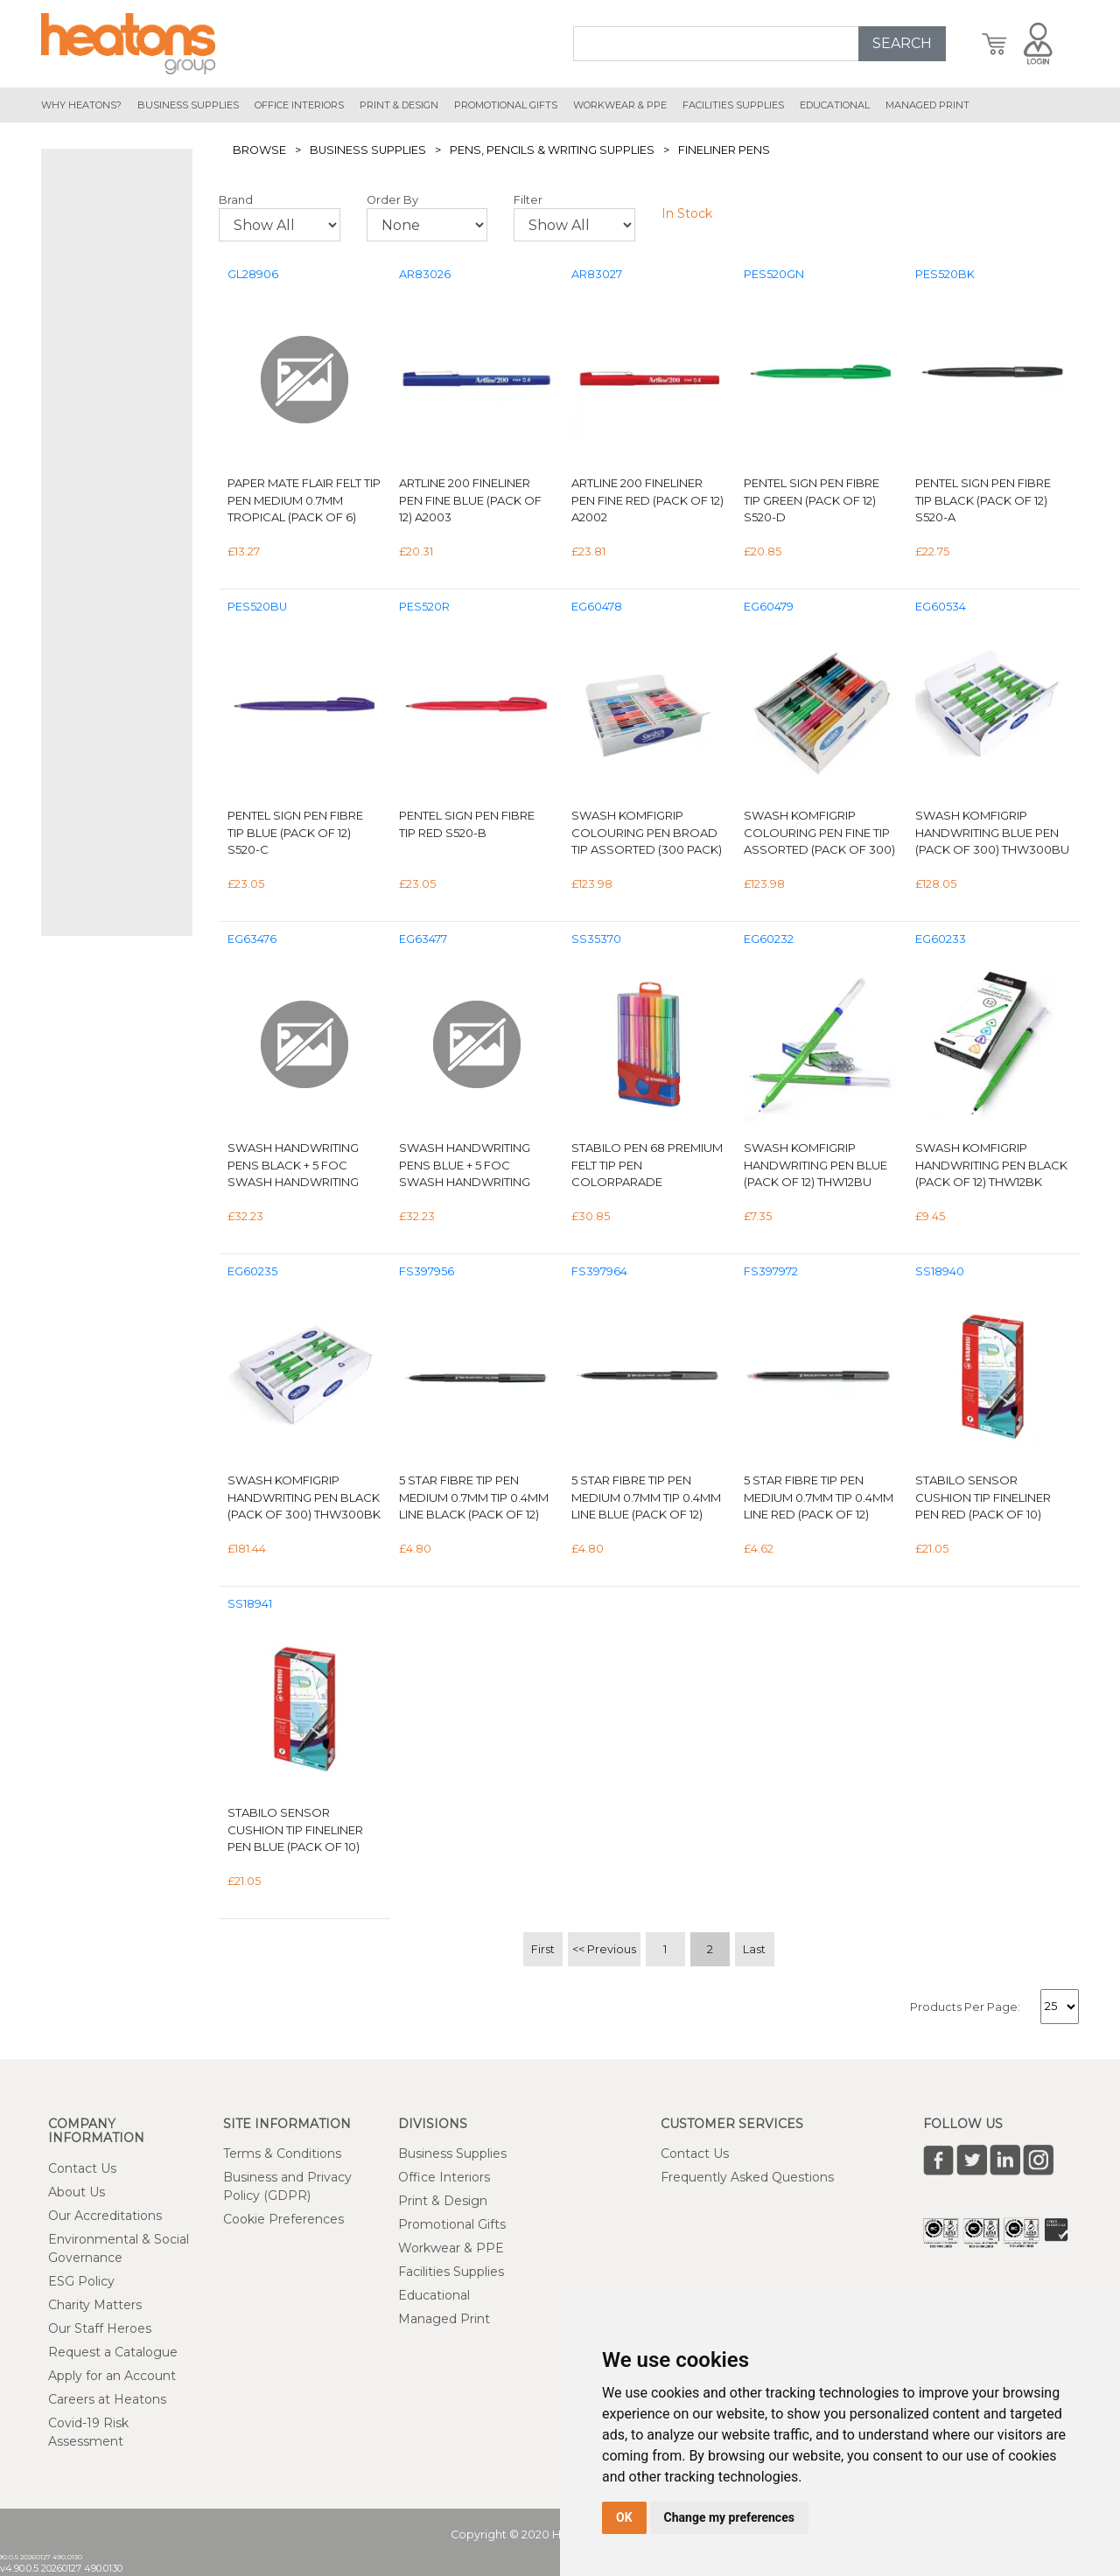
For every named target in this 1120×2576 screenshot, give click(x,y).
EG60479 (769, 606)
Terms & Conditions (282, 2153)
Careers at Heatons (107, 2399)
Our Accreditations (105, 2215)
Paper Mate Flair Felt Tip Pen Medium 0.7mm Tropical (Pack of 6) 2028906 (304, 501)
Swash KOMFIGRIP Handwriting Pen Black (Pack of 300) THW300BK (304, 1497)
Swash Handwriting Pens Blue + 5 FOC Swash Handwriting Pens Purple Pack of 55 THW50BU (473, 1165)
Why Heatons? (81, 105)
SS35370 (596, 939)
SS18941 (250, 1603)
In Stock (687, 213)
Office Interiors (444, 2177)
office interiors (299, 105)
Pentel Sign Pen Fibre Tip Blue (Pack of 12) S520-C (295, 832)
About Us (76, 2192)
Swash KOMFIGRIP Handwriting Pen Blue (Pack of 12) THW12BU (815, 1165)
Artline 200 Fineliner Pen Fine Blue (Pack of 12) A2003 (470, 500)
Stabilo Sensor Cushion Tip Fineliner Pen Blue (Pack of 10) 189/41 (295, 1830)
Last (754, 1949)
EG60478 (596, 606)
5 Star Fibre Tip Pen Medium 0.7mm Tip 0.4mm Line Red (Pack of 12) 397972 (818, 1498)
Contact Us (82, 2168)
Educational (434, 2295)
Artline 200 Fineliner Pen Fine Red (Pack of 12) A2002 (647, 500)
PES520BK (945, 274)
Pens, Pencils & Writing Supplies (552, 150)
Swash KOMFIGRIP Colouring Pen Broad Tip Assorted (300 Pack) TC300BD (646, 833)
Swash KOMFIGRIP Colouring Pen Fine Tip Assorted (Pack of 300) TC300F (819, 833)
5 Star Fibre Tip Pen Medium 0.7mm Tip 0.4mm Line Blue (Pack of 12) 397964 (646, 1498)
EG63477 (423, 939)
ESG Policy (81, 2281)
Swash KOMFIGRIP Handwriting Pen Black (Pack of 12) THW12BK (991, 1165)
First (543, 1949)
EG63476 (252, 939)
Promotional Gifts (452, 2224)
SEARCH (902, 43)
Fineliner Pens (724, 150)
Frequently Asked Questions (747, 2177)
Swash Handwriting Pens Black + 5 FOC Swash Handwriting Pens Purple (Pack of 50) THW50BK (296, 1165)
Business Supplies (188, 105)
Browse (259, 150)
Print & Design (442, 2201)
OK (624, 2517)
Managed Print (444, 2319)
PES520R (424, 606)
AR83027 (596, 274)
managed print (928, 105)
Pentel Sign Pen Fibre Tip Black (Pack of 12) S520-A (983, 500)
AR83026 (425, 274)
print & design (399, 105)
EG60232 (769, 939)
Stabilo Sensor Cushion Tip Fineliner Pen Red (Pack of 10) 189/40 (983, 1498)
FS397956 (426, 1271)
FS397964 (599, 1271)
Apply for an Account (112, 2376)
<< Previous (604, 1949)
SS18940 (939, 1271)
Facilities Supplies (733, 105)
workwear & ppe (620, 105)
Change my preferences (729, 2517)
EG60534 (940, 606)
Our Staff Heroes (99, 2328)
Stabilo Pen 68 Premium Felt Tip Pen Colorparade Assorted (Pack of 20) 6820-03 (647, 1165)
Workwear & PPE (451, 2248)
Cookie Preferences (283, 2219)
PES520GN (774, 274)
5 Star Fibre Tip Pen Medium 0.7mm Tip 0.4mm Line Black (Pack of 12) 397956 (474, 1498)
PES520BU (257, 606)
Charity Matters (95, 2305)
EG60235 (252, 1271)
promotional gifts (505, 105)
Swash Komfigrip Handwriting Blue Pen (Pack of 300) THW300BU (992, 832)
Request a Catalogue (113, 2352)
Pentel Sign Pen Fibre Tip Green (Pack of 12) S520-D (811, 500)
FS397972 (771, 1271)
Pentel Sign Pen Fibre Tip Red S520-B (467, 824)
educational (835, 105)
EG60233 (940, 939)
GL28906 (253, 274)
